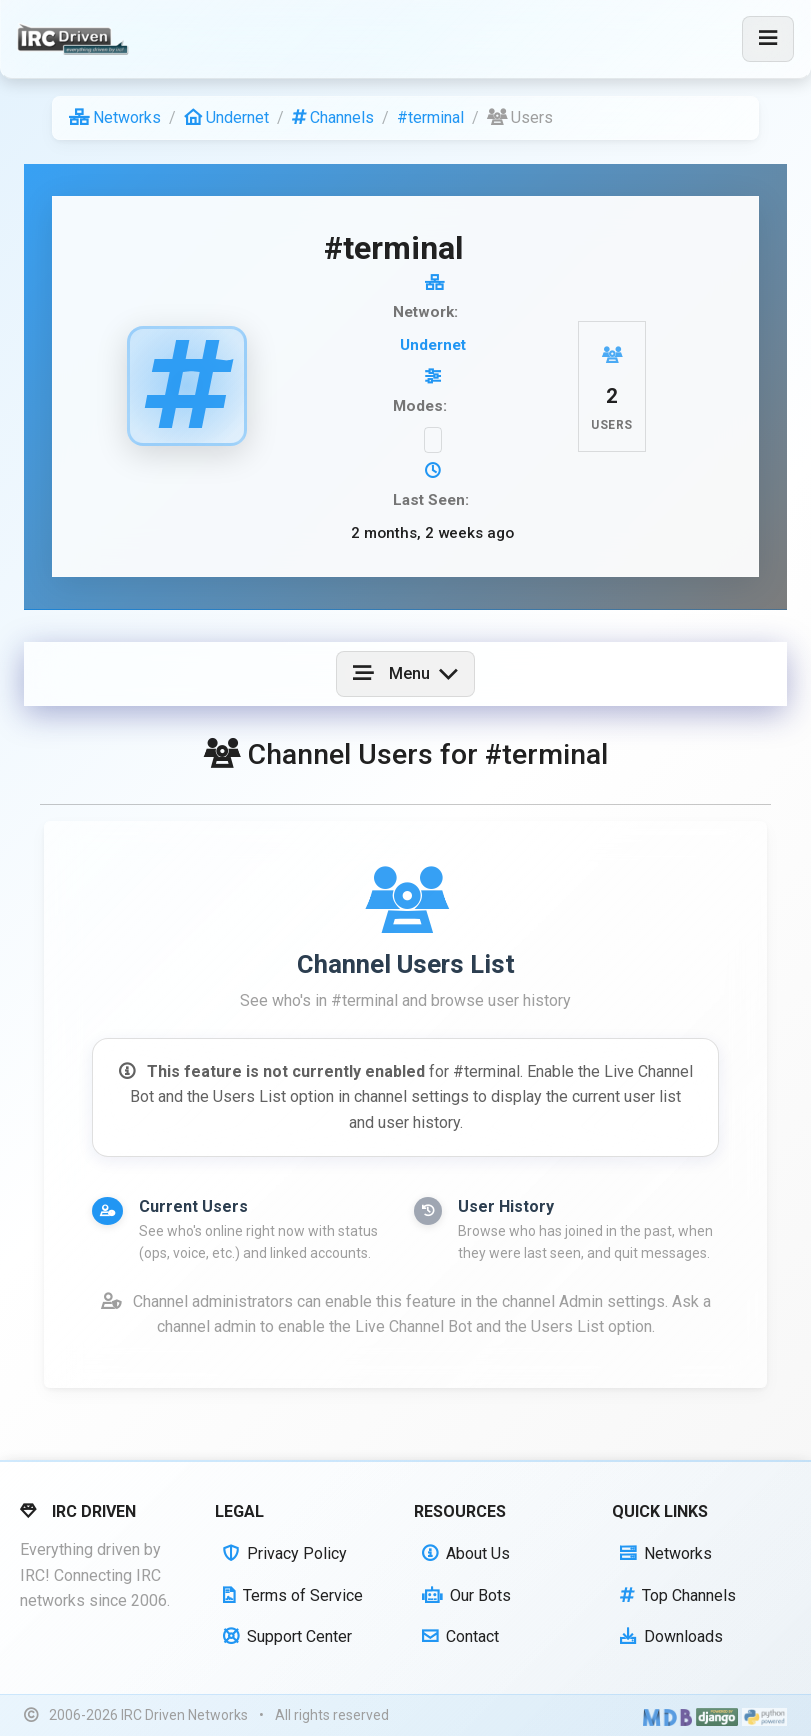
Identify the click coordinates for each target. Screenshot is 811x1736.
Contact (460, 1636)
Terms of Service (293, 1595)
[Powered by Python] (764, 1716)
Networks (115, 117)
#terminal (430, 117)
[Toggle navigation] (768, 39)
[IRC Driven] (75, 39)
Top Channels (678, 1595)
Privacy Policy (285, 1553)
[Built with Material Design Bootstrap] (667, 1716)
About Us (466, 1553)
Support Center (287, 1636)
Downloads (671, 1636)
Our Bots (466, 1595)
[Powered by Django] (717, 1716)
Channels (333, 117)
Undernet (226, 117)
